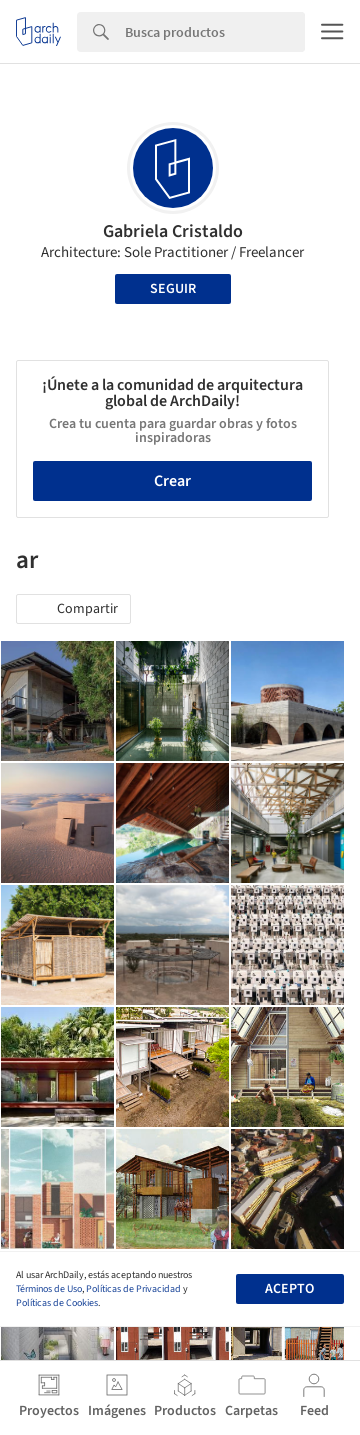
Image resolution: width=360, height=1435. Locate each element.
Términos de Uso (49, 1289)
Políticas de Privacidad (133, 1289)
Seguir (173, 289)
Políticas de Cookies (57, 1303)
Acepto (289, 1289)
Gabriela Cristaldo (173, 231)
